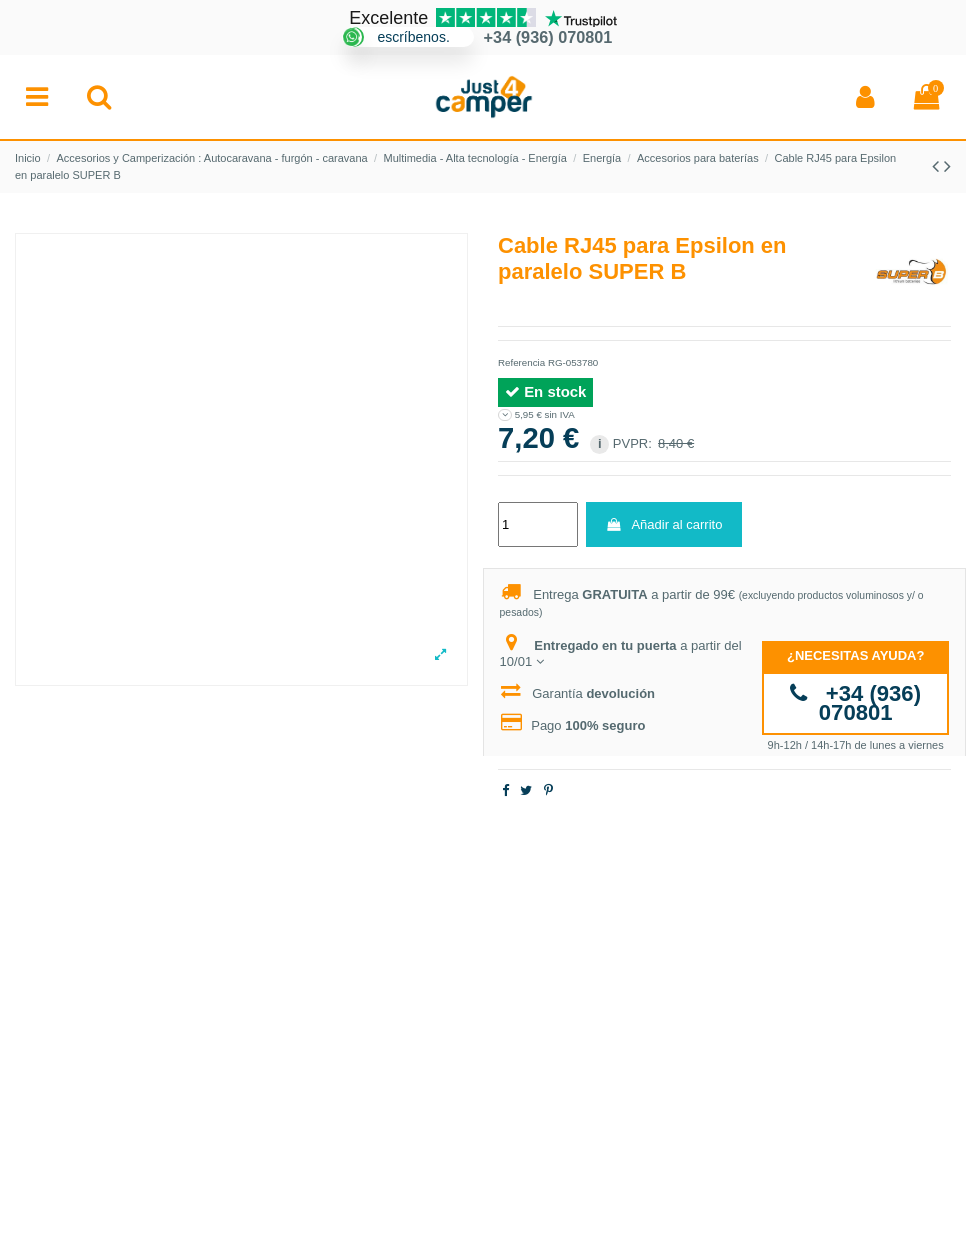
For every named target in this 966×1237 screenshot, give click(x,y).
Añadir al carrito (663, 524)
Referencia (521, 362)
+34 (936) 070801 (855, 703)
